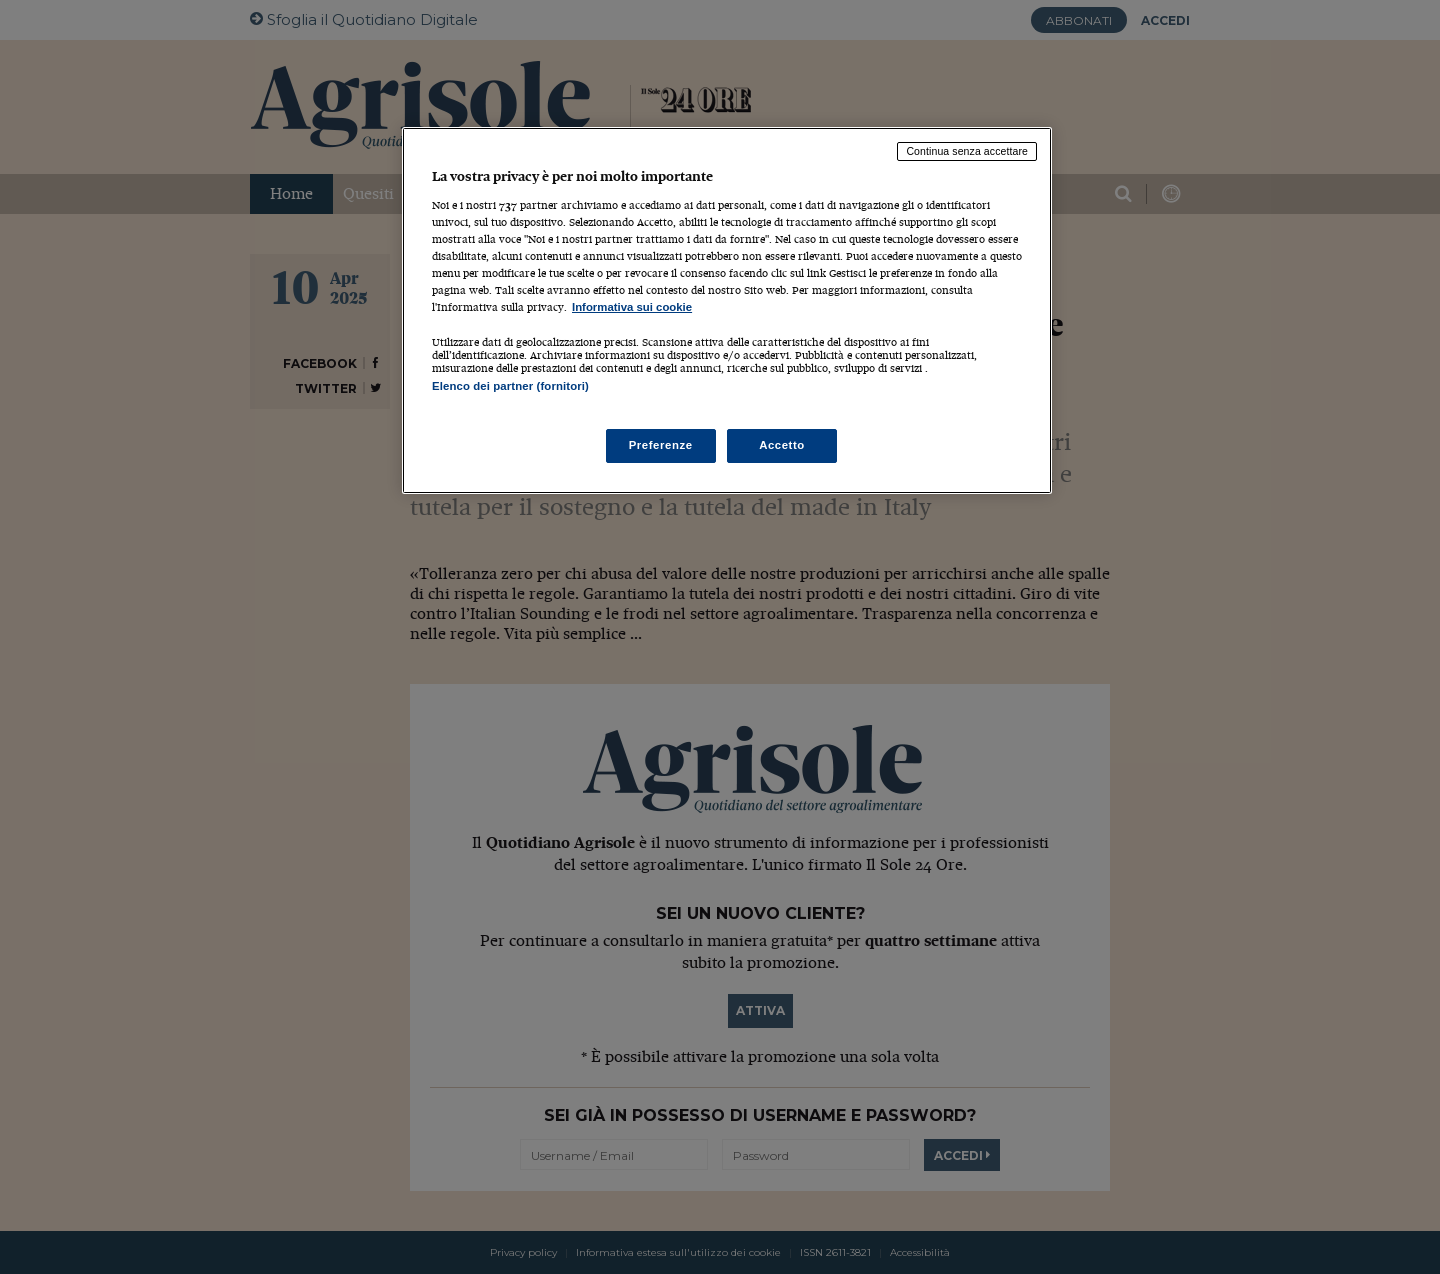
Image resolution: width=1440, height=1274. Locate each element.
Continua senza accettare (967, 151)
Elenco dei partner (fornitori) (510, 386)
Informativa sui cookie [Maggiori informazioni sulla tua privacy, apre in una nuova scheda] (632, 307)
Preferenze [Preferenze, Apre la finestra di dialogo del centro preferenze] (661, 445)
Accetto (782, 445)
